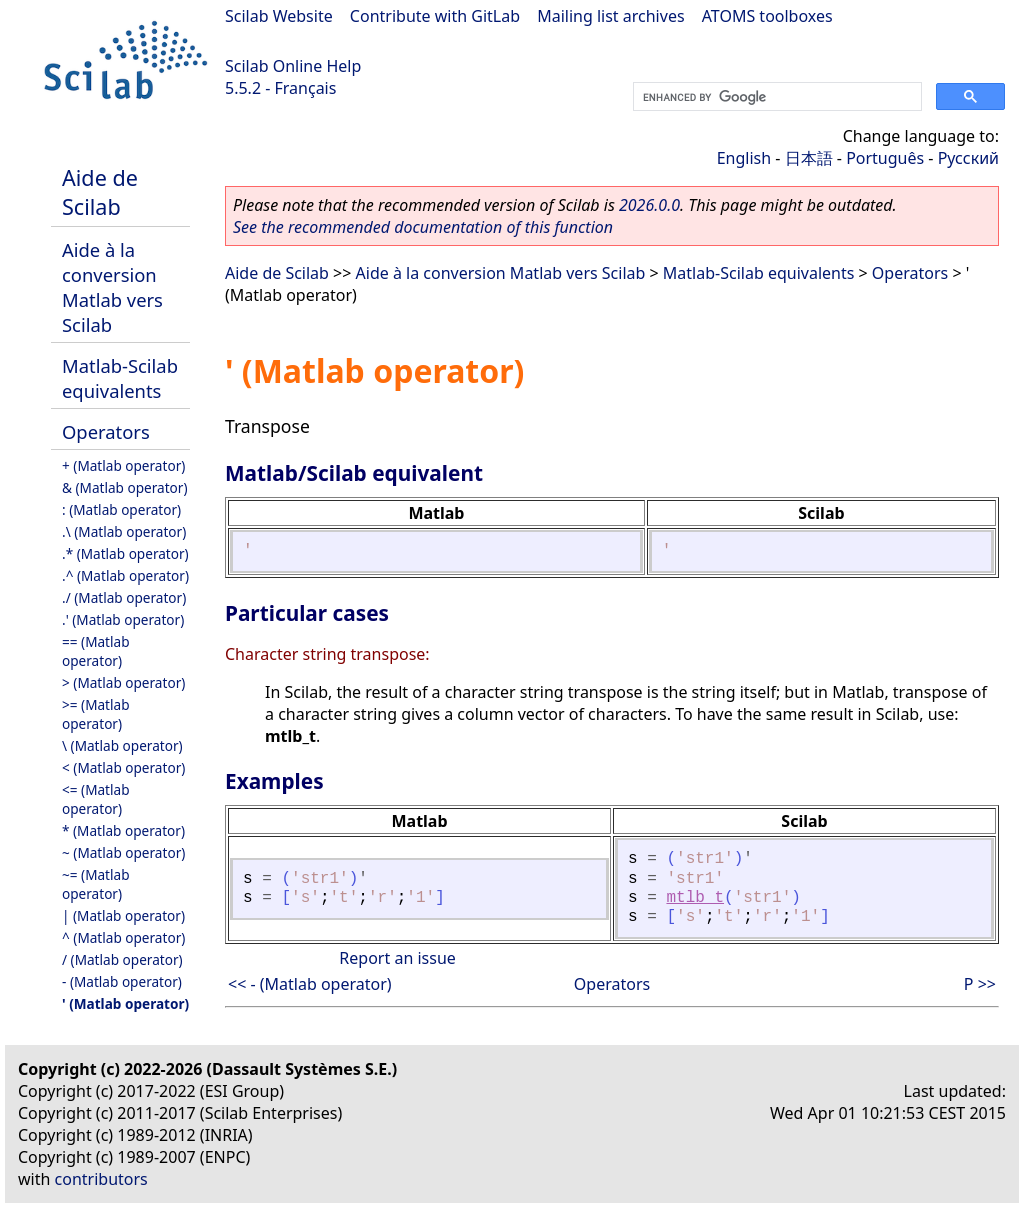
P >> (980, 984)
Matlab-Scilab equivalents (120, 378)
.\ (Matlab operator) (124, 531)
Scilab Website (279, 16)
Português (885, 158)
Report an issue (397, 958)
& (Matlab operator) (125, 487)
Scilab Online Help (293, 66)
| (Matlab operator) (123, 915)
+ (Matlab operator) (123, 465)
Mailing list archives (610, 16)
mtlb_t (695, 898)
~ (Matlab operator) (123, 852)
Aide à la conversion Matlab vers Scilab (112, 287)
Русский (968, 158)
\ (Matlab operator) (122, 745)
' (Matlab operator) (125, 1003)
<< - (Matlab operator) (310, 984)
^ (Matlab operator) (123, 937)
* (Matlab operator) (123, 830)
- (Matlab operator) (122, 981)
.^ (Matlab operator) (125, 575)
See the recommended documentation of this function (423, 227)
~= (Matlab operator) (96, 884)
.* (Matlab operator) (125, 553)
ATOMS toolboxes (767, 16)
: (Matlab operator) (121, 509)
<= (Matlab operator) (96, 799)
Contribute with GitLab (435, 16)
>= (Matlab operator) (96, 714)
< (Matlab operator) (123, 767)
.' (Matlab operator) (123, 619)
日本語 (809, 158)
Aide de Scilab (100, 192)
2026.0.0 (649, 205)
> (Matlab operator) (123, 682)
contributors (101, 1179)
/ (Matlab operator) (122, 959)
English (744, 158)
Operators (106, 431)
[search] (775, 97)
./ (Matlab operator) (124, 597)
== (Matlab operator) (96, 651)
